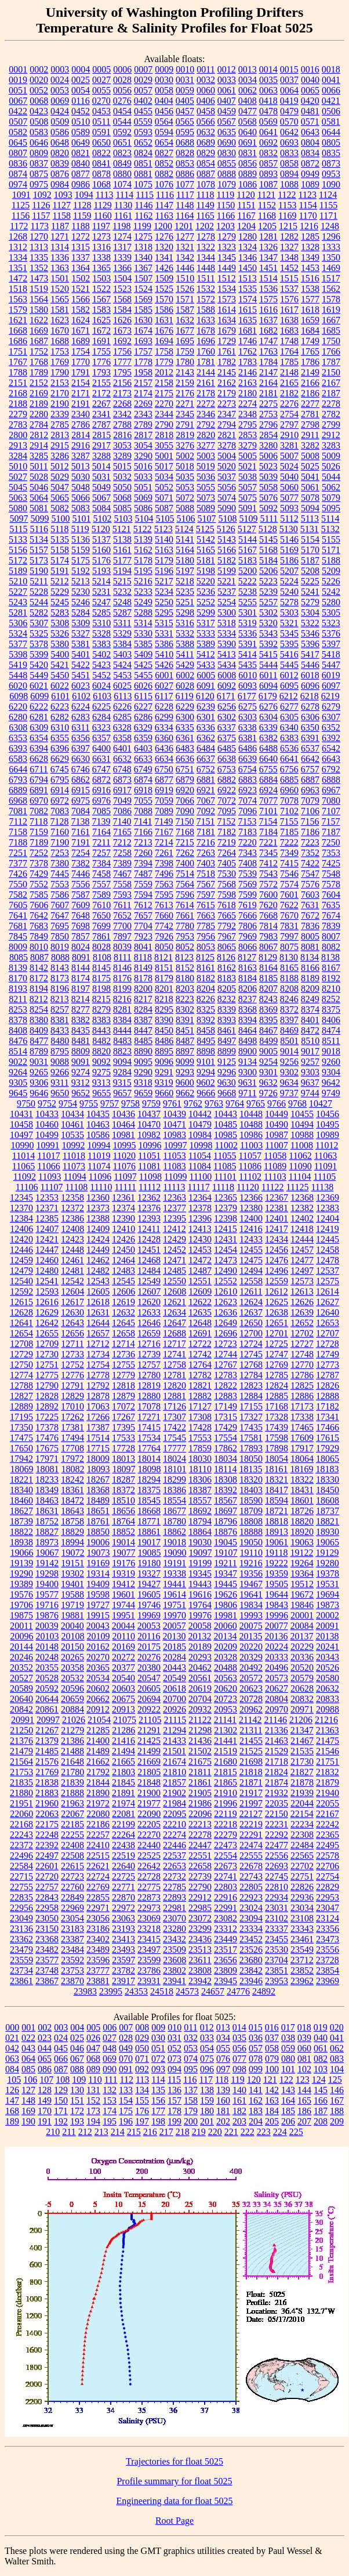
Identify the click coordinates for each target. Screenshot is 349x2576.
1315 (80, 247)
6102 (81, 696)
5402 (101, 654)
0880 (122, 174)
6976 (101, 800)
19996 (276, 1615)
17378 (47, 1427)
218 (183, 2132)
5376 (331, 633)
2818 (164, 435)
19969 (149, 1615)
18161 (276, 1469)
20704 (200, 1699)
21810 (174, 1772)
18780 (174, 1521)
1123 (308, 195)
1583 (101, 310)
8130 (288, 957)
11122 (272, 1187)
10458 (21, 1124)
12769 (276, 1365)
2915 (59, 445)
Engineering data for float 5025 (175, 2501)
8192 (331, 978)
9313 (101, 1083)
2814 (80, 435)
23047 (327, 1908)
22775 (149, 1887)
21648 (72, 1761)
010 (174, 2027)
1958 (143, 372)
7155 (288, 821)
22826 (302, 1887)
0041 (331, 80)
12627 (327, 1302)
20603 (123, 1688)
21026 (73, 1720)
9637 (310, 1083)
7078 (289, 800)
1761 (226, 351)
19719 (72, 1605)
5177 (122, 560)
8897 (185, 1051)
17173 (302, 1406)
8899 (226, 1051)
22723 (72, 1876)
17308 (200, 1417)
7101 (268, 811)
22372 (21, 1845)
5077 (289, 498)
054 (207, 2048)
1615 (247, 310)
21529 (276, 1751)
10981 (123, 1135)
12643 (72, 1323)
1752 (39, 351)
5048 (80, 487)
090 (110, 2069)
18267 (98, 1479)
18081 (47, 1469)
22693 (276, 1866)
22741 (225, 1876)
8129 (268, 957)
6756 (289, 769)
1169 (287, 216)
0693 (289, 142)
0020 (39, 80)
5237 (226, 592)
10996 (149, 1145)
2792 (206, 424)
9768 (297, 1103)
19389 (21, 1584)
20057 (174, 1626)
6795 (59, 780)
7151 (205, 821)
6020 (18, 686)
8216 (122, 999)
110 (94, 2079)
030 (158, 2038)
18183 (327, 1469)
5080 (18, 508)
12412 (174, 1229)
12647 (174, 1323)
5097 (18, 518)
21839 (72, 1782)
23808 (200, 1970)
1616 (268, 310)
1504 (122, 278)
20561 (200, 1678)
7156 (309, 821)
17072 (123, 1406)
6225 (101, 706)
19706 (21, 1605)
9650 (59, 1093)
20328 (225, 1657)
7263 (206, 853)
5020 (226, 466)
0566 (206, 122)
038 (288, 2038)
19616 (200, 1594)
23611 (199, 1960)
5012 (59, 466)
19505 (276, 1584)
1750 (331, 341)
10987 (276, 1135)
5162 (143, 550)
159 (207, 2100)
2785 (59, 424)
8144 (80, 968)
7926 (164, 936)
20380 (149, 1667)
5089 (206, 508)
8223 (185, 999)
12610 (225, 1291)
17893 (251, 1448)
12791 (72, 1385)
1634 (226, 320)
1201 (183, 226)
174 (110, 2111)
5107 (206, 518)
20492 (251, 1667)
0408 (247, 101)
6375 (226, 738)
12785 (276, 1375)
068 (93, 2059)
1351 (18, 268)
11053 (174, 1156)
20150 (72, 1647)
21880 (21, 1793)
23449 (225, 1939)
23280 (174, 1929)
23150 (47, 1929)
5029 (59, 477)
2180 (247, 393)
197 (142, 2121)
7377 (18, 863)
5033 (143, 477)
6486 (247, 748)
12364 (200, 1197)
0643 (310, 132)
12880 (149, 1396)
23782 (123, 1970)
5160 (101, 550)
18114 (225, 1469)
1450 (247, 268)
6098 (18, 696)
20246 (21, 1657)
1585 (143, 310)
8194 (39, 988)
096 (207, 2069)
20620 (225, 1688)
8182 (206, 978)
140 (239, 2090)
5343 (268, 633)
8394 (247, 1020)
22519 (123, 1855)
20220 (251, 1647)
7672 (310, 915)
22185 (72, 1824)
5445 (289, 665)
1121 (266, 195)
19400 (47, 1584)
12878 (98, 1396)
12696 (225, 1333)
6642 (310, 759)
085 (28, 2069)
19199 (200, 1563)
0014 (268, 69)
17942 (21, 1459)
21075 (124, 1720)
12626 (302, 1302)
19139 (21, 1563)
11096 (100, 1177)
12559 (276, 1281)
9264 (18, 1072)
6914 (59, 790)
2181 (268, 393)
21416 (123, 1741)
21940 (327, 1793)
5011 (39, 466)
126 (12, 2090)
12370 (21, 1208)
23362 (21, 1939)
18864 (200, 1532)
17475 (21, 1438)
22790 (200, 1887)
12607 (149, 1291)
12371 (47, 1208)
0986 (80, 184)
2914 (39, 445)
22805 (251, 1887)
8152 (185, 968)
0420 (310, 101)
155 (142, 2100)
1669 (39, 330)
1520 (59, 289)
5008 (310, 456)
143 (288, 2090)
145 (321, 2090)
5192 (80, 571)
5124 (184, 529)
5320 (268, 623)
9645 (18, 1093)
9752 (47, 1103)
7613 (164, 905)
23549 (302, 1949)
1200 (163, 226)
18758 (72, 1521)
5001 (164, 456)
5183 (247, 560)
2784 (39, 424)
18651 (98, 1511)
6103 (102, 696)
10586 (98, 1135)
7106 (310, 811)
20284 (174, 1657)
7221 (268, 842)
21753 (21, 1772)
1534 (226, 289)
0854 (206, 163)
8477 (39, 1041)
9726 (268, 1093)
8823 (122, 1051)
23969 (327, 1981)
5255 (247, 602)
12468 (149, 1260)
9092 (101, 1062)
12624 (251, 1302)
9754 (68, 1103)
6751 (185, 769)
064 (28, 2059)
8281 (122, 1009)
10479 (200, 1124)
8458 (206, 1030)
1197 (101, 226)
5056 (226, 487)
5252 (206, 602)
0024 (59, 80)
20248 (47, 1657)
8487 (185, 1041)
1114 (124, 195)
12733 (72, 1354)
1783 (247, 362)
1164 (185, 216)
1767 (18, 362)
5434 (226, 665)
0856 (247, 163)
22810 (276, 1887)
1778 (143, 362)
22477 (276, 1845)
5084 (101, 508)
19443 (200, 1584)
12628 (21, 1312)
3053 (122, 445)
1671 (80, 330)
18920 (302, 1532)
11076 (123, 1166)
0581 (331, 122)
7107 (331, 811)
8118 (143, 957)
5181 (206, 560)
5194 (122, 571)
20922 (149, 1709)
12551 (200, 1281)
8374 (310, 1009)
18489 (98, 1500)
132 (110, 2090)
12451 (149, 1250)
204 (256, 2121)
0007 (143, 69)
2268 (122, 404)
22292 (276, 1835)
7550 (18, 884)
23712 (302, 1960)
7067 (206, 800)
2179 (226, 393)
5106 (185, 518)
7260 (143, 853)
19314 (98, 1573)
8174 (80, 978)
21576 (47, 1761)
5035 (185, 477)
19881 (72, 1615)
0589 (80, 132)
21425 (149, 1741)
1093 (63, 195)
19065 (327, 1542)
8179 (164, 978)
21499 (149, 1751)
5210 (18, 581)
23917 (123, 1981)
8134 (309, 957)
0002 (39, 69)
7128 (59, 821)
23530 (276, 1949)
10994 (98, 1145)
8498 (247, 1041)
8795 (59, 1051)
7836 (310, 926)
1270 (39, 236)
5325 (39, 633)
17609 (302, 1438)
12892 (47, 1406)
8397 (289, 1020)
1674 (143, 330)
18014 (149, 1459)
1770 (80, 362)
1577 (310, 299)
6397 (80, 748)
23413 (123, 1939)
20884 (72, 1709)
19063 (302, 1542)
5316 (185, 623)
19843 (276, 1605)
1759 (185, 351)
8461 (226, 1030)
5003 (206, 456)
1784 (268, 362)
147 (12, 2100)
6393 (18, 748)
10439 (174, 1114)
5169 (289, 550)
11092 (24, 1177)
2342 (122, 414)
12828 (47, 1396)
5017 (164, 466)
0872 (310, 163)
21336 (276, 1730)
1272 (80, 236)
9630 (226, 1083)
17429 (225, 1427)
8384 (122, 1020)
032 (191, 2038)
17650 (21, 1448)
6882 (226, 780)
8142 (39, 968)
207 (304, 2121)
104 (337, 2069)
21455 (251, 1741)
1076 (164, 184)
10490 (276, 1124)
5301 (247, 612)
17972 (72, 1459)
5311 (122, 623)
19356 (251, 1573)
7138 (80, 821)
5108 (227, 518)
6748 (122, 769)
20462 (200, 1667)
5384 (122, 644)
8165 (289, 968)
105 (14, 2079)
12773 (327, 1365)
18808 (251, 1521)
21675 (200, 1761)
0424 (59, 111)
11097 (125, 1177)
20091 (327, 1626)
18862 (174, 1532)
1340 (143, 257)
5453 (122, 675)
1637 (268, 320)
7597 (206, 894)
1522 (101, 289)
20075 (251, 1626)
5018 (185, 466)
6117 (164, 696)
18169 (301, 1469)
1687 (39, 341)
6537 (310, 748)
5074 (226, 498)
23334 (251, 1929)
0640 (247, 132)
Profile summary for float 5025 (174, 2481)
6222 (39, 706)
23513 (200, 1949)
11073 (74, 1166)
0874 (18, 174)
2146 (247, 372)
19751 (174, 1605)
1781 (206, 362)
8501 (289, 1041)
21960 (47, 1803)
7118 (39, 821)
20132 (199, 1636)
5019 (206, 466)
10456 (327, 1114)
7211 (101, 842)
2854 (268, 435)
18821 (327, 1521)
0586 (59, 132)
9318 (143, 1083)
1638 (289, 320)
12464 (123, 1260)
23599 (149, 1960)
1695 (185, 341)
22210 (174, 1824)
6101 (60, 696)
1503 (101, 278)
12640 (327, 1312)
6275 (247, 706)
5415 (268, 654)
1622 (39, 320)
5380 (59, 644)
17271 (149, 1417)
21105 (150, 1720)
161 (239, 2100)
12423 (72, 1239)
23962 (302, 1981)
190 (28, 2121)
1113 (105, 195)
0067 (18, 101)
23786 (149, 1970)
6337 (226, 727)
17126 (174, 1406)
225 (296, 2132)
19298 (47, 1573)
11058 (275, 1156)
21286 (123, 1730)
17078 (149, 1406)
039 (304, 2038)
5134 (39, 539)
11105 (325, 1177)
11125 (297, 1187)
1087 (268, 184)
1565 (59, 299)
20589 (21, 1688)
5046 (39, 487)
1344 (206, 257)
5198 (206, 571)
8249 (310, 999)
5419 (18, 665)
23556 (327, 1949)
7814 (268, 926)
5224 (289, 581)
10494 (302, 1124)
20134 (225, 1636)
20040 (72, 1626)
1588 (206, 310)
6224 (80, 706)
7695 (59, 926)
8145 (101, 968)
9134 (247, 1062)
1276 (164, 236)
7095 (226, 811)
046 (77, 2048)
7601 (289, 894)
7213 (143, 842)
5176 (101, 560)
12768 (251, 1365)
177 (158, 2111)
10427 (320, 1103)
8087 (39, 957)
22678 (251, 1866)
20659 (72, 1699)
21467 (302, 1741)
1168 (267, 216)
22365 (327, 1835)
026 (93, 2038)
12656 (72, 1333)
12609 (200, 1291)
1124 (328, 195)
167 (337, 2100)
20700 (174, 1699)
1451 (268, 268)
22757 (47, 1887)
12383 (327, 1208)
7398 (164, 863)
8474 (331, 1030)
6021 (39, 686)
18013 (123, 1459)
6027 (164, 686)
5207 (289, 571)
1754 (80, 351)
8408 (18, 1030)
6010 (247, 675)
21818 (251, 1772)
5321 (289, 623)
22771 (123, 1887)
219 (199, 2132)
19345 (200, 1573)
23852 (302, 1970)
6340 (289, 727)
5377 (18, 644)
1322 (206, 247)
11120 (248, 1187)
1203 (225, 226)
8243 (268, 999)
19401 (72, 1584)
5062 (331, 487)
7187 (331, 832)
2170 (59, 393)
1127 (62, 205)
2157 (143, 383)
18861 (149, 1532)
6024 (101, 686)
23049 (21, 1918)
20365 (98, 1667)
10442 (200, 1114)
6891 (39, 790)
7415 (289, 863)
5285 (101, 612)
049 (126, 2048)
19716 (47, 1605)
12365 (225, 1197)
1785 (289, 362)
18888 (251, 1532)
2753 (268, 414)
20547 (149, 1678)
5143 (226, 539)
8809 (80, 1051)
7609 (80, 905)
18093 (98, 1469)
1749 (310, 341)
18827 (47, 1532)
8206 (247, 988)
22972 (123, 1908)
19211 (225, 1563)
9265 (39, 1072)
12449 (98, 1250)
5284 (80, 612)
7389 (122, 863)
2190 (59, 404)
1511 (206, 278)
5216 (143, 581)
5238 (247, 592)
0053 (59, 90)
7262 (185, 853)
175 (126, 2111)
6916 (101, 790)
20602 (98, 1688)
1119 (226, 195)
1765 (310, 351)
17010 (72, 1406)
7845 (18, 936)
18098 (149, 1469)
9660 (164, 1093)
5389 (206, 644)
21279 (72, 1730)
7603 (310, 894)
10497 (21, 1135)
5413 (226, 654)
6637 (206, 759)
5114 (330, 518)
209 (337, 2121)
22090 (149, 1814)
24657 (212, 1991)
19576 (21, 1594)
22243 (21, 1835)
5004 (226, 456)
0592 (122, 132)
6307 (331, 717)
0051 (18, 90)
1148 (185, 205)
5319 (247, 623)
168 (12, 2111)
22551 (200, 1855)
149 (45, 2100)
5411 (185, 654)
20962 (251, 1709)
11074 (99, 1166)
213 (101, 2132)
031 (174, 2038)
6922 (226, 790)
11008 (301, 1145)
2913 (18, 445)
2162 (226, 383)
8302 (185, 1009)
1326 (268, 247)
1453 (310, 268)
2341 (101, 414)
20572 (251, 1678)
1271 (59, 236)
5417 (310, 654)
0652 (143, 142)
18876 (225, 1532)
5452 (101, 675)
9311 (59, 1083)
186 (304, 2111)
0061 (226, 90)
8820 (101, 1051)
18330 (327, 1479)
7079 (310, 800)
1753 (59, 351)
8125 (205, 957)
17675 (47, 1448)
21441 (225, 1741)
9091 (80, 1062)
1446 (185, 268)
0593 (143, 132)
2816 (122, 435)
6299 (164, 717)
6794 (39, 780)
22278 (200, 1835)
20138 (327, 1636)
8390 (164, 1020)
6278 (310, 706)
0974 (18, 184)
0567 (226, 122)
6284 (101, 717)
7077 (268, 800)
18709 (251, 1511)
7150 (184, 821)
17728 (123, 1448)
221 (231, 2132)
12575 (327, 1281)
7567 (206, 884)
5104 (143, 518)
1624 (80, 320)
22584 (21, 1866)
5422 (80, 665)
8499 (268, 1041)
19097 (200, 1553)
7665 (226, 915)
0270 (101, 101)
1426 (164, 268)
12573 (302, 1281)
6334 (164, 727)
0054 (80, 90)
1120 (246, 195)
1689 (80, 341)
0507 (18, 122)
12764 (200, 1365)
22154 (302, 1814)
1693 (143, 341)
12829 (72, 1396)
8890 (143, 1051)
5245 (59, 602)
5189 (18, 571)
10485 (225, 1124)
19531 (327, 1584)
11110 (101, 1187)
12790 (47, 1385)
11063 (325, 1156)
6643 (331, 759)
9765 (255, 1103)
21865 (225, 1782)
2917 (101, 445)
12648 (200, 1323)
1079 (226, 184)
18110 (200, 1469)
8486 (164, 1041)
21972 (98, 1803)
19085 (149, 1553)
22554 (225, 1855)
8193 (18, 988)
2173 (122, 393)
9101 (206, 1062)
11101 (225, 1177)
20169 (123, 1647)
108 (63, 2079)
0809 (39, 153)
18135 (250, 1469)
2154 (80, 383)
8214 (80, 999)
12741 (174, 1354)
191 (45, 2121)
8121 (163, 957)
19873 (327, 1605)
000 (12, 2027)
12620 (149, 1302)
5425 (143, 665)
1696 (206, 341)
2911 (310, 435)
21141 (225, 1720)
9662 (185, 1093)
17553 (200, 1438)
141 (256, 2090)
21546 (327, 1751)
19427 (149, 1584)
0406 (206, 101)
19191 (174, 1563)
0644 (331, 132)
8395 (268, 1020)
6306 (310, 717)
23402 (98, 1939)
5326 (59, 633)
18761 (98, 1521)
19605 (149, 1594)
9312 (80, 1083)
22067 (72, 1814)
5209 (331, 571)
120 (254, 2079)
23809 (225, 1970)
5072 (185, 498)
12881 (174, 1396)
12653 (327, 1323)
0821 (80, 153)
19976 (200, 1615)
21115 (174, 1720)
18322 (302, 1479)
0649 (80, 142)
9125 (226, 1062)
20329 (251, 1657)
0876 (59, 174)
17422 (174, 1427)
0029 (143, 80)
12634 (174, 1312)
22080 (98, 1814)
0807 (18, 153)
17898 (276, 1448)
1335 (39, 257)
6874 (143, 780)
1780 (185, 362)
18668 (149, 1511)
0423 (39, 111)
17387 (98, 1427)
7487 (143, 874)
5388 (185, 644)
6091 (206, 686)
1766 (331, 351)
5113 (310, 518)
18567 (225, 1500)
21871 (251, 1782)
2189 (39, 404)
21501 (174, 1751)
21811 (199, 1772)
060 (304, 2048)
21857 (174, 1782)
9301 (268, 1072)
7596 (185, 894)
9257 (310, 1062)
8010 (39, 947)
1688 (59, 341)
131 (93, 2090)
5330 (143, 633)
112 (126, 2079)
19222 (276, 1563)
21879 (327, 1782)
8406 (331, 1020)
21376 (21, 1741)
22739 (200, 1876)
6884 (268, 780)
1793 (101, 372)
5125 (205, 529)
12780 (149, 1375)
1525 (164, 289)
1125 (21, 205)
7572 (268, 884)
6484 (206, 748)
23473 (327, 1939)
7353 (331, 853)
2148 (289, 372)
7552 (39, 884)
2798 (310, 424)
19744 (123, 1605)
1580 (39, 310)
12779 (123, 1375)
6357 (101, 738)
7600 (268, 894)
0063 (268, 90)
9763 (214, 1103)
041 (337, 2038)
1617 (289, 310)
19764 (200, 1605)
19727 (98, 1605)
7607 (59, 905)
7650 (101, 915)
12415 (225, 1229)
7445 (59, 874)
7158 (18, 832)
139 (223, 2090)
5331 (164, 633)
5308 (59, 623)
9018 (331, 1051)
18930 (327, 1532)
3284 (18, 456)
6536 (289, 748)
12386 (72, 1218)
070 (126, 2059)
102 (304, 2069)
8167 (331, 968)
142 (272, 2090)
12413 (200, 1229)
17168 (276, 1406)
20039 (47, 1626)
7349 (289, 853)
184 (272, 2111)
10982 (149, 1135)
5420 (39, 665)
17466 (327, 1427)
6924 (268, 790)
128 (45, 2090)
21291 (149, 1730)
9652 (80, 1093)
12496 (276, 1271)
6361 (185, 738)
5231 (101, 592)
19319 (123, 1573)
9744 (310, 1093)
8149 (143, 968)
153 (110, 2100)
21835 (21, 1782)
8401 (310, 1020)
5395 (289, 644)
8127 (247, 957)
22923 (251, 1897)
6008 (226, 675)
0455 (143, 111)
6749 (143, 769)
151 (77, 2100)
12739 (149, 1354)
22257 (98, 1835)
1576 (289, 299)
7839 (331, 926)
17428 (200, 1427)
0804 (310, 142)
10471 (174, 1124)
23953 (276, 1981)
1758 (164, 351)
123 (303, 2079)
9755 (88, 1103)
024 (61, 2038)
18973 (47, 1542)
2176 (185, 393)
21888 (72, 1793)
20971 (302, 1709)
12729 (21, 1354)
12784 (251, 1375)
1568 (122, 299)
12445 (327, 1239)
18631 (47, 1511)
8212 (39, 999)
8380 (39, 1020)
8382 (80, 1020)
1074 (122, 184)
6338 (247, 727)
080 (288, 2059)
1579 (18, 310)
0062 (247, 90)
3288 (101, 456)
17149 (225, 1406)
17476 (47, 1438)
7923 (143, 936)
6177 (247, 696)
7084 (80, 811)
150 (61, 2100)
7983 (268, 936)
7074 (247, 800)
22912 (200, 1897)
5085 (122, 508)
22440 (149, 1845)
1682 (268, 330)
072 (158, 2059)
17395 (123, 1427)
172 (77, 2111)
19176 (123, 1563)
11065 (23, 1166)
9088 (59, 1062)
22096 (200, 1814)
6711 (39, 769)
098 (239, 2069)
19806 (225, 1605)
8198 (101, 988)
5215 (122, 581)
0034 (247, 80)
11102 (250, 1177)
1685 (331, 330)
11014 (23, 1156)
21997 (251, 1803)
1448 (206, 268)
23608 (174, 1960)
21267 (47, 1730)
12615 (21, 1302)
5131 (309, 529)
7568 (226, 884)
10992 (73, 1145)
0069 (59, 101)
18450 (327, 1490)
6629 (59, 759)
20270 (98, 1657)
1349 (310, 257)
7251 (18, 853)
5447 (331, 665)
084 (12, 2069)
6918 (143, 790)
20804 (276, 1699)
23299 (200, 1929)
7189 (39, 842)
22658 (200, 1866)
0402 (143, 101)
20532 (72, 1678)
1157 (41, 216)
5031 (101, 477)
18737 (327, 1511)
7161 (80, 832)
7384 (101, 863)
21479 (21, 1751)
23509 (174, 1949)
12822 (225, 1385)
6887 (310, 780)
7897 (122, 936)
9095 (143, 1062)
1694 (164, 341)
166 (321, 2100)
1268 (18, 236)
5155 (331, 539)
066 (61, 2059)
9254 (268, 1062)
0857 (268, 163)
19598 (98, 1594)
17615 (327, 1438)
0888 (226, 174)
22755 (21, 1887)
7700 (122, 926)
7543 (268, 874)
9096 (164, 1062)
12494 (251, 1271)
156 (158, 2100)
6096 (310, 686)
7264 (226, 853)
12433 (251, 1239)
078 (256, 2059)
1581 (59, 310)
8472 (310, 1030)
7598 (226, 894)
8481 (80, 1041)
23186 (98, 1929)
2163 (247, 383)
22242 (327, 1824)
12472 (200, 1260)
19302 (72, 1573)
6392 (331, 738)
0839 (59, 163)
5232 (122, 592)
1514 (268, 278)
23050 (47, 1918)
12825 (302, 1385)
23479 (21, 1949)
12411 (148, 1229)
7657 (143, 915)
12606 (123, 1291)
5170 (310, 550)
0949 (310, 174)
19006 (98, 1542)
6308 (18, 727)
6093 (247, 686)
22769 (98, 1887)
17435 (251, 1427)
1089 (310, 184)
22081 (123, 1814)
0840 (80, 163)
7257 (101, 853)
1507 (143, 278)
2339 (59, 414)
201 (207, 2121)
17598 (276, 1438)
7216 (206, 842)
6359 (143, 738)
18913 (276, 1532)
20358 (72, 1667)
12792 (98, 1385)
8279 (101, 1009)
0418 (268, 101)
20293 (200, 1657)
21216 (326, 1720)
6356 (80, 738)
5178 (143, 560)
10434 (72, 1114)
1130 (123, 205)
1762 (247, 351)
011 (190, 2027)
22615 (72, 1866)
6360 (164, 738)
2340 (80, 414)
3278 (226, 445)
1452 (289, 268)
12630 (72, 1312)
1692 (122, 341)
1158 (62, 216)
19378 (327, 1573)
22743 (251, 1876)
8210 (331, 988)
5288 (143, 612)
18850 (98, 1532)
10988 (302, 1135)
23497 (149, 1949)
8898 (206, 1051)
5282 (39, 612)
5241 (310, 592)
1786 (310, 362)
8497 (226, 1041)
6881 (206, 780)
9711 (247, 1093)
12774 (21, 1375)
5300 (226, 612)
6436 (164, 748)
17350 (21, 1427)
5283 (59, 612)
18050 (251, 1459)
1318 (143, 247)
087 (61, 2069)
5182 (226, 560)
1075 (143, 184)
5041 (310, 477)
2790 (164, 424)
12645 (123, 1323)
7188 (18, 842)
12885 (276, 1396)
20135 (250, 1636)
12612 (276, 1291)
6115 (143, 696)
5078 (310, 498)
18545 (149, 1500)
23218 (149, 1929)
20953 (225, 1709)
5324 (18, 633)
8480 (59, 1041)
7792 (226, 926)
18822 (21, 1532)
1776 (101, 362)
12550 (174, 1281)
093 (158, 2069)
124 (319, 2079)
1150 (226, 205)
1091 (21, 195)
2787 (101, 424)
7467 (122, 874)
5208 (310, 571)
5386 (164, 644)
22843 (47, 1897)
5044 (331, 477)
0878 (101, 174)
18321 (276, 1479)
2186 (310, 393)
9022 (18, 1062)
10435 (98, 1114)
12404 (327, 1218)
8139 (18, 968)
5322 (310, 623)
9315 (122, 1083)
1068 (101, 184)
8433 (59, 1030)
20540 (123, 1678)
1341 (164, 257)
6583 (18, 759)
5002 (185, 456)
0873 (331, 163)
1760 (206, 351)
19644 (276, 1594)
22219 (251, 1824)
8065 (226, 947)
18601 (302, 1500)
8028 (101, 947)
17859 (200, 1448)
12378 (200, 1208)
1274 (122, 236)
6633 (143, 759)
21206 (300, 1720)
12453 (200, 1250)
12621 (174, 1302)
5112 (289, 518)
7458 (101, 874)
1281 (268, 236)
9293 (185, 1072)
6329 (143, 727)
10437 (149, 1114)
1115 (145, 195)
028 (126, 2038)
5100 (60, 518)
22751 (302, 1876)
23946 (251, 1981)
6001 (164, 675)
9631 (247, 1083)
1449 (226, 268)
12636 (225, 1312)
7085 (101, 811)
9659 (143, 1093)
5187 (310, 560)
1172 (19, 226)
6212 (288, 696)
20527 (21, 1678)
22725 (123, 1876)
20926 (174, 1709)
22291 (251, 1835)
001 (28, 2027)
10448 (251, 1114)
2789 (143, 424)
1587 (185, 310)
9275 (101, 1072)
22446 (174, 1845)
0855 (226, 163)
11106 (27, 1187)
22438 (123, 1845)
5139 (143, 539)
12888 (327, 1396)
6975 (80, 800)
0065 (310, 90)
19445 (225, 1584)
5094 (310, 508)
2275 (268, 404)
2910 (289, 435)
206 (288, 2121)
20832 (302, 1699)
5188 (331, 560)
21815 (225, 1772)
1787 (331, 362)
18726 (302, 1511)
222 (248, 2132)
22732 (174, 1876)
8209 (310, 988)
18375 (149, 1490)
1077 (185, 184)
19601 (123, 1594)
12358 (72, 1197)
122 (286, 2079)
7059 (164, 800)
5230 (80, 592)
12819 (149, 1385)
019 (321, 2027)
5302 (268, 612)
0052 (39, 90)
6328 (122, 727)
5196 (164, 571)
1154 (308, 205)
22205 (149, 1824)
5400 (59, 654)
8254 (39, 1009)
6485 (226, 748)
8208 (289, 988)
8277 (80, 1009)
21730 (302, 1761)
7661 (185, 915)
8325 (206, 1009)
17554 (225, 1438)
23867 (47, 1981)
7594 (143, 894)
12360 (98, 1197)
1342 (185, 257)
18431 (302, 1490)
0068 (39, 101)
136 (174, 2090)
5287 (122, 612)
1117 (185, 195)
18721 (276, 1511)
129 (61, 2090)
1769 (59, 362)
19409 (98, 1584)
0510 (80, 122)
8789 (39, 1051)
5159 (80, 550)
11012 (326, 1145)
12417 (276, 1229)
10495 (327, 1124)
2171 (80, 393)
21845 (123, 1782)
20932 (200, 1709)
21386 (72, 1741)
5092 (268, 508)
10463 (98, 1124)
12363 (174, 1197)
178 (174, 2111)
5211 (39, 581)
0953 (331, 174)
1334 (18, 257)
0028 (122, 80)
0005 (101, 69)
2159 (185, 383)
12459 (21, 1260)
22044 (302, 1803)
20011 (21, 1626)
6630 (80, 759)
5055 (206, 487)
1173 (39, 226)
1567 (101, 299)
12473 (225, 1260)
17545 (174, 1438)
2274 (247, 404)
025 (77, 2038)
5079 (331, 498)
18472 (72, 1500)
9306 (39, 1083)
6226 (122, 706)
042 (12, 2048)
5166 (226, 550)
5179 (164, 560)
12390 (123, 1218)
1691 (101, 341)
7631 (310, 905)
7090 (185, 811)
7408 (247, 863)
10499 (47, 1135)
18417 (276, 1490)
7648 (80, 915)
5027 (18, 477)
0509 (59, 122)
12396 (200, 1218)
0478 (268, 111)
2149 (310, 372)
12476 (276, 1260)
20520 (302, 1667)
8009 (18, 947)
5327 (80, 633)
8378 (18, 1020)
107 (46, 2079)
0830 (226, 153)
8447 (143, 1030)
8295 (164, 1009)
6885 (289, 780)
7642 (39, 915)
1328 (310, 247)
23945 (225, 1981)
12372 (72, 1208)
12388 (98, 1218)
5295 (164, 612)
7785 (206, 926)
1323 (226, 247)
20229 (302, 1647)
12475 (251, 1260)
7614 (185, 905)
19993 (251, 1615)
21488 (72, 1751)
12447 (47, 1250)
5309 (80, 623)
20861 (47, 1709)
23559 (21, 1960)
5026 (331, 466)
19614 (174, 1594)
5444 (268, 665)
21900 (149, 1793)
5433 (206, 665)
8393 (226, 1020)
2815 (101, 435)
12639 (302, 1312)
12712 (98, 1344)
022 (28, 2038)
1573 (226, 299)
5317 (206, 623)
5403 (122, 654)
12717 (174, 1344)
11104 (300, 1177)
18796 (225, 1521)
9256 (289, 1062)
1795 (122, 372)
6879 (185, 780)
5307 (39, 623)
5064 (39, 498)
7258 (122, 853)
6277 (289, 706)
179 (191, 2111)
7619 (247, 905)
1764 (289, 351)
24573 (187, 1991)
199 (174, 2121)
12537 (327, 1271)
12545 (123, 1281)
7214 (164, 842)
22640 (123, 1866)
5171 (331, 550)
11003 (251, 1145)
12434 (276, 1239)
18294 (149, 1479)
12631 (98, 1312)
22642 (149, 1866)
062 (337, 2048)
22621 (98, 1866)
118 (221, 2079)
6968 (18, 800)
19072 (73, 1553)
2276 (289, 404)
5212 (59, 581)
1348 (289, 257)
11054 (199, 1156)
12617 (72, 1302)
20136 (276, 1636)
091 (126, 2069)
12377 (174, 1208)
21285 (98, 1730)
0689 (206, 142)
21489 (98, 1751)
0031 (185, 80)
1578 (331, 299)
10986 (251, 1135)
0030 (164, 80)
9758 (130, 1103)
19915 (98, 1615)
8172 (39, 978)
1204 (246, 226)
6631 (101, 759)
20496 (276, 1667)
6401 (122, 748)
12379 (225, 1208)
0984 (59, 184)
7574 (289, 884)
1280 (247, 236)
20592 (47, 1688)
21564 (21, 1761)
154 (126, 2100)
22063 (47, 1814)
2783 (18, 424)
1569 (143, 299)
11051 (149, 1156)
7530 (226, 874)
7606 (39, 905)
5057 (247, 487)
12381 (276, 1208)
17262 (72, 1417)
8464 (247, 1030)
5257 (268, 602)
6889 (18, 790)
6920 (185, 790)
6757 (310, 769)
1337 (80, 257)
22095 (174, 1814)
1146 (143, 205)
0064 (289, 90)
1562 (331, 289)
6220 (18, 706)
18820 (302, 1521)
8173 (59, 978)
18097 (124, 1469)
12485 (174, 1271)
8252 (331, 999)
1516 (310, 278)
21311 (250, 1730)
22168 (21, 1824)
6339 (268, 727)
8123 (184, 957)
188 (337, 2111)
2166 (310, 383)
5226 (331, 581)
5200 (247, 571)
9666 (206, 1093)
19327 (149, 1573)
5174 (59, 560)
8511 (331, 1041)
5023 (268, 466)
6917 (122, 790)
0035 (268, 80)
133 (126, 2090)
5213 (80, 581)
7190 (59, 842)
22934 (276, 1897)
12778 (98, 1375)
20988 (327, 1709)
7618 (226, 905)
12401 (276, 1218)
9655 (101, 1093)
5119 (80, 529)
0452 (80, 111)
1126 (41, 205)
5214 (101, 581)
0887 (206, 174)
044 (45, 2048)
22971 (98, 1908)
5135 (59, 539)
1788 (18, 372)
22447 (200, 1845)
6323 (101, 727)
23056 (98, 1918)
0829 (206, 153)
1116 (165, 195)
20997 (48, 1720)
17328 (276, 1417)
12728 (327, 1344)
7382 (80, 863)
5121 (121, 529)
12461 (72, 1260)
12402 (302, 1218)
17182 (327, 1406)
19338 (174, 1573)
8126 (226, 957)
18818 (276, 1521)
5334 (226, 633)
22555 (251, 1855)
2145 (226, 372)
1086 (247, 184)
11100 (200, 1177)
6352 (331, 727)
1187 (60, 226)
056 (239, 2048)
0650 (101, 142)
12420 (21, 1239)
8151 (164, 968)
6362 (206, 738)
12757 (149, 1365)
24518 (161, 1991)
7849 (39, 936)
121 (270, 2079)
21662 (98, 1761)
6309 (39, 727)
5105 (164, 518)
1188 (80, 226)
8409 (39, 1030)
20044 (123, 1626)
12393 (149, 1218)
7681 (18, 926)
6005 (206, 675)
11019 (99, 1156)
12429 (174, 1239)
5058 (268, 487)
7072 (226, 800)
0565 (185, 122)
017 (288, 2027)
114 (158, 2079)
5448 (18, 675)
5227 (18, 592)
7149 (163, 821)
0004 (80, 69)
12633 (149, 1312)
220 (215, 2132)
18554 (174, 1500)
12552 (225, 1281)
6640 (268, 759)
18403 (251, 1490)
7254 (80, 853)
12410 (123, 1229)
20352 (21, 1667)
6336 (206, 727)
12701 (276, 1333)
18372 (123, 1490)
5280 (331, 602)
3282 (310, 445)
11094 (74, 1177)
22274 (174, 1835)
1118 (206, 195)
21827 (302, 1772)
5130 (288, 529)
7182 (226, 832)
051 (158, 2048)
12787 (327, 1375)
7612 (143, 905)
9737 (289, 1093)
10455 (302, 1114)
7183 (247, 832)
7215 (185, 842)
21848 (149, 1782)
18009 (98, 1459)
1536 (268, 289)
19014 (123, 1542)
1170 (308, 216)
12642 (47, 1323)
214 (118, 2132)
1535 (247, 289)
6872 (101, 780)
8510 (310, 1041)
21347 (302, 1730)
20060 (225, 1626)
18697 (225, 1511)
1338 (101, 257)
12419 (327, 1229)
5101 (81, 518)
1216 (309, 226)
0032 (206, 80)
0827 (164, 153)
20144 (21, 1647)
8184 (247, 978)
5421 (59, 665)
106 (30, 2079)
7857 (80, 936)
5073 (206, 498)
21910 (225, 1793)
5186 (289, 560)
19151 (72, 1563)
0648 (59, 142)
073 (174, 2059)
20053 (149, 1626)
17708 (72, 1448)
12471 (174, 1260)
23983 (85, 1991)
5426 (164, 665)
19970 (174, 1615)
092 (142, 2069)
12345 (21, 1197)
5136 (80, 539)
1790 (59, 372)
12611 (250, 1291)
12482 (98, 1271)
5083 (80, 508)
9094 (122, 1062)
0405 (185, 101)
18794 (200, 1521)
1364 (80, 268)
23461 (302, 1939)
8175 (101, 978)
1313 (39, 247)
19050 (251, 1542)
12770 (302, 1365)
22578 (327, 1855)
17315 (225, 1417)
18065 (327, 1459)
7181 (206, 832)
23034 (302, 1908)
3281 (289, 445)
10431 (21, 1114)
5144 (247, 539)
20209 (225, 1647)
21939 (302, 1793)
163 (272, 2100)
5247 (101, 602)
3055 (164, 445)
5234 (164, 592)
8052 (185, 947)
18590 (251, 1500)
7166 (143, 832)
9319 (164, 1083)
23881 (98, 1981)
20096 (22, 1636)
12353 (47, 1197)
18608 (327, 1500)
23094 (251, 1918)
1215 (288, 226)
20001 (302, 1615)
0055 (101, 90)
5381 (80, 644)
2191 (80, 404)
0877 (80, 174)
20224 (276, 1647)
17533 (123, 1438)
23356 (327, 1929)
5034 (164, 477)
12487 (200, 1271)
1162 (143, 216)
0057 (143, 90)
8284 (143, 1009)
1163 (164, 216)
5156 (18, 550)
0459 (226, 111)
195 (110, 2121)
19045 (225, 1542)
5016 (143, 466)
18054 (276, 1459)
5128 (268, 529)
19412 (123, 1584)
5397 (331, 644)
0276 (122, 101)
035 (239, 2038)
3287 (80, 456)
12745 (251, 1354)
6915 (80, 790)
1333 (331, 247)
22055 (327, 1803)
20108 (73, 1636)
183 (256, 2111)
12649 (225, 1323)
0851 (143, 163)
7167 (164, 832)
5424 (122, 665)
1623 (59, 320)
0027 (101, 80)
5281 (18, 612)
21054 (99, 1720)
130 (77, 2090)
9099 (185, 1062)
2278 (331, 404)
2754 (289, 414)
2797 (289, 424)
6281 (39, 717)
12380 (251, 1208)
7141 (142, 821)
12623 (225, 1302)
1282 (289, 236)
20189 (200, 1647)
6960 (289, 790)
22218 (225, 1824)
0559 (143, 122)
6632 (122, 759)
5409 (143, 654)
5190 (39, 571)
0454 (122, 111)
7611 (122, 905)
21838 (47, 1782)
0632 (206, 132)
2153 (59, 383)
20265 (72, 1657)
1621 (18, 320)
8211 (18, 999)
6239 (206, 706)
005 (93, 2027)
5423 (101, 665)
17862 (225, 1448)
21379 (47, 1741)
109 (79, 2079)
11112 (150, 1187)
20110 (123, 1636)
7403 (206, 863)
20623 (251, 1688)
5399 (39, 654)
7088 (143, 811)
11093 (49, 1177)
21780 (72, 1772)
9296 (226, 1072)
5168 (268, 550)
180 (207, 2111)
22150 (276, 1814)
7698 (80, 926)
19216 (251, 1563)
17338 (302, 1417)
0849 (122, 163)
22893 (174, 1897)
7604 (331, 894)
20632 (327, 1688)
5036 (206, 477)
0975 (39, 184)
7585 (39, 894)
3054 (143, 445)
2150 (331, 372)
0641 (268, 132)
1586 (164, 310)
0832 (268, 153)
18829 (72, 1532)
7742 (164, 926)
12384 (21, 1218)
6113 (123, 696)
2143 (185, 372)
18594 (276, 1500)
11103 (275, 1177)
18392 (225, 1490)
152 (93, 2100)
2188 (18, 404)
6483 (185, 748)
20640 (21, 1699)
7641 (18, 915)
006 (110, 2027)
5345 (289, 633)
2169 (39, 393)
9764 (235, 1103)
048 (110, 2048)
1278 (206, 236)
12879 (123, 1396)
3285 (39, 456)
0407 (226, 101)
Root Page (174, 2521)
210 (53, 2132)
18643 (72, 1511)
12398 (225, 1218)
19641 (251, 1594)
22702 (302, 1866)
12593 (47, 1291)
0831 (247, 153)
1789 (39, 372)
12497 (302, 1271)
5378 (39, 644)
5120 (101, 529)
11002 (226, 1145)
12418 (302, 1229)
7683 (39, 926)
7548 (331, 874)
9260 (331, 1062)
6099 (39, 696)
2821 (226, 435)
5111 (269, 518)
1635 (247, 320)
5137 (101, 539)
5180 (185, 560)
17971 (47, 1459)
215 (134, 2132)
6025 (122, 686)
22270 (149, 1835)
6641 (289, 759)
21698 (251, 1761)
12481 (72, 1271)
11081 (149, 1166)
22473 (225, 1845)
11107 (52, 1187)
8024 (80, 947)
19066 (22, 1553)
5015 (122, 466)
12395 (174, 1218)
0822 (101, 153)
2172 (101, 393)
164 (288, 2100)
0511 (101, 122)
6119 (184, 696)
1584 (122, 310)
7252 (39, 853)
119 (237, 2079)
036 (256, 2038)
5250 (164, 602)
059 (288, 2048)
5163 (164, 550)
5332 (185, 633)
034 (223, 2038)
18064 (302, 1459)
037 (272, 2038)
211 (68, 2132)
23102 (276, 1918)
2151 (18, 383)
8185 (268, 978)
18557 (200, 1500)
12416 (251, 1229)
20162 (98, 1647)
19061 (276, 1542)
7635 (331, 905)
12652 (302, 1323)
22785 (174, 1887)
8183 (226, 978)
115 (174, 2079)
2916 (80, 445)
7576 (310, 884)
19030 (200, 1542)
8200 (143, 988)
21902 (174, 1793)
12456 (276, 1250)
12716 (149, 1344)
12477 (302, 1260)
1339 (122, 257)
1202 (204, 226)
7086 (122, 811)
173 (93, 2111)
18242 (72, 1479)
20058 (200, 1626)
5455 (143, 675)
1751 (18, 351)
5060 (289, 487)
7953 (185, 936)
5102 (102, 518)
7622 (289, 905)
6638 (226, 759)
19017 (149, 1542)
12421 (47, 1239)
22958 (47, 1908)
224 (280, 2132)
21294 (174, 1730)
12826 (327, 1385)
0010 (185, 69)
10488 (251, 1124)
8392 (206, 1020)
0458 (206, 111)
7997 (289, 936)
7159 (39, 832)
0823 (122, 153)
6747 (101, 769)
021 (12, 2038)
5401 (80, 654)
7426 (18, 874)
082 (321, 2059)
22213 (200, 1824)
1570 (164, 299)
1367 (143, 268)
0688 (185, 142)
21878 (302, 1782)
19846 (302, 1605)
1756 (122, 351)
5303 (289, 612)
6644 (18, 769)
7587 (80, 894)
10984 (200, 1135)
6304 (268, 717)
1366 (122, 268)
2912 (331, 435)
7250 (331, 842)
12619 (123, 1302)
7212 (122, 842)
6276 (268, 706)
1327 (289, 247)
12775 (47, 1375)
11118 (223, 1187)
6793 (18, 780)
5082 (59, 508)
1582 (80, 310)
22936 (302, 1897)
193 (77, 2121)
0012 (226, 69)
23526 (251, 1949)
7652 (122, 915)
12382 (302, 1208)
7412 (268, 863)
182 (239, 2111)
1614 (226, 310)
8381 (59, 1020)
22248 (47, 1835)
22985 (200, 1908)
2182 (289, 393)
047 (93, 2048)
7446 (80, 874)
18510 (123, 1500)
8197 (80, 988)
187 (321, 2111)
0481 (310, 111)
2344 (164, 414)
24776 (238, 1991)
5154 (310, 539)
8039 (122, 947)
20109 (98, 1636)
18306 (200, 1479)
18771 (149, 1521)
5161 (122, 550)
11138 (322, 1187)
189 (12, 2121)
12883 (225, 1396)
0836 (18, 163)
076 (223, 2059)
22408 (72, 1845)
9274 (80, 1072)
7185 (289, 832)
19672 (302, 1594)
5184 (268, 560)
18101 (175, 1469)
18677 (174, 1511)
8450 (164, 1030)
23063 (123, 1918)
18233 (47, 1479)
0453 (101, 111)
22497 (47, 1855)
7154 (268, 821)
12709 (47, 1344)
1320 (164, 247)
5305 (331, 612)
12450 (123, 1250)
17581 (251, 1438)
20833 (327, 1699)
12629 (47, 1312)
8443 (101, 1030)
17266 (98, 1417)
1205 (267, 226)
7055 (143, 800)
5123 (163, 529)
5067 (101, 498)
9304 (331, 1072)
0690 (226, 142)
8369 (268, 1009)
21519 (225, 1751)
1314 (59, 247)
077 (239, 2059)
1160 (102, 216)
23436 (200, 1939)
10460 (47, 1124)
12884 (251, 1396)
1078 (206, 184)
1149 (205, 205)
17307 (174, 1417)
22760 (72, 1887)
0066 (331, 90)
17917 (302, 1448)
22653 (174, 1866)
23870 (72, 1981)
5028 (39, 477)
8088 (60, 957)
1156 (21, 216)
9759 (151, 1103)
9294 (206, 1072)
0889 (247, 174)
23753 (72, 1970)
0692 (268, 142)
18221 (21, 1479)
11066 (48, 1166)
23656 (225, 1960)
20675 (123, 1699)
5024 (289, 466)
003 (61, 2027)
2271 (185, 404)
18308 (225, 1479)
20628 (302, 1688)
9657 (122, 1093)
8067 (268, 947)
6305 (289, 717)
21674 (174, 1761)
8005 (310, 936)
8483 (122, 1041)
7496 (164, 874)
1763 (268, 351)
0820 (59, 153)
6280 (18, 717)
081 (304, 2059)
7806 (247, 926)
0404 (164, 101)
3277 (206, 445)
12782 (200, 1375)
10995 (124, 1145)
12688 (174, 1333)
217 (166, 2132)
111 (111, 2079)
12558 (251, 1281)
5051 (143, 487)
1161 (123, 216)
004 (77, 2027)
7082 (39, 811)
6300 (185, 717)
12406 (21, 1229)
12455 (251, 1250)
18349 (47, 1490)
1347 (268, 257)
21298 (200, 1730)
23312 (225, 1929)
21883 (47, 1793)
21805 (149, 1772)
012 (207, 2027)
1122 (287, 195)
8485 (143, 1041)
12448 (72, 1250)
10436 (123, 1114)
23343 (302, 1929)
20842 (21, 1709)
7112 (18, 821)
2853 (247, 435)
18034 (225, 1459)
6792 (331, 769)
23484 (72, 1949)
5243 (18, 602)
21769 (47, 1772)
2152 (39, 383)
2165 (289, 383)
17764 (149, 1448)
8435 (80, 1030)
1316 (101, 247)
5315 (164, 623)
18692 (200, 1511)
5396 (310, 644)
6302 (226, 717)
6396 (59, 748)
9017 (310, 1051)
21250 (21, 1730)
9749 (331, 1093)
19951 (123, 1615)
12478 (327, 1260)
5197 (185, 571)
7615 (206, 905)
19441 (174, 1584)
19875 (21, 1615)
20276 (149, 1657)
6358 (122, 738)
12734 (98, 1354)
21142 (250, 1720)
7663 (206, 915)
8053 (206, 947)
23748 (47, 1970)
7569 (247, 884)
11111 (125, 1187)
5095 (331, 508)
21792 (98, 1772)
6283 (80, 717)
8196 (59, 988)
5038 (247, 477)
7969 (247, 936)
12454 (225, 1250)
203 (239, 2121)
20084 (302, 1626)
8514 (18, 1051)
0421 (331, 101)
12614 (327, 1291)
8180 (185, 978)
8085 (18, 957)
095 (191, 2069)
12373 (98, 1208)
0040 (310, 80)
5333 (206, 633)
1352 (39, 268)
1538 (310, 289)
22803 (225, 1887)
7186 (310, 832)
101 (288, 2069)
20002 (327, 1615)
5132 (330, 529)
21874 (276, 1782)
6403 (143, 748)
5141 (185, 539)
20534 (98, 1678)
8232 (226, 999)
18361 (72, 1490)
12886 (302, 1396)
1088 (289, 184)
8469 (289, 1030)
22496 (21, 1855)
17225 (47, 1417)
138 (207, 2090)
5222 (247, 581)
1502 (80, 278)
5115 (18, 529)
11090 (300, 1166)
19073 (98, 1553)
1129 (102, 205)
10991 (47, 1145)
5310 (101, 623)
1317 (122, 247)
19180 (149, 1563)
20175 (149, 1647)
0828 (185, 153)
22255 (72, 1835)
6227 (143, 706)
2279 (18, 414)
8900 (247, 1051)
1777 (122, 362)
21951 (21, 1803)
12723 (225, 1344)
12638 (276, 1312)
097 (223, 2069)
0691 (247, 142)
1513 (247, 278)
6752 (206, 769)
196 (126, 2121)
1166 (226, 216)
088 (77, 2069)
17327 (251, 1417)
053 (191, 2048)
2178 (206, 393)
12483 (123, 1271)
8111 (123, 957)
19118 (276, 1553)
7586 (59, 894)
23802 (174, 1970)
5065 (59, 498)
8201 (164, 988)
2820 (206, 435)
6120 (205, 696)
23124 (327, 1918)
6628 (39, 759)
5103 (123, 518)
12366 (251, 1197)
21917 (251, 1793)
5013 (80, 466)
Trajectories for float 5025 (174, 2461)
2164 (268, 383)
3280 (268, 445)
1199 (142, 226)
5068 (122, 498)
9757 (109, 1103)
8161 (206, 968)
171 (61, 2111)
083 (337, 2059)
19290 (21, 1573)
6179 (268, 696)
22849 (72, 1897)
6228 (164, 706)
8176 (122, 978)
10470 (149, 1124)
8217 (143, 999)
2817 (143, 435)
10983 (174, 1135)
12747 (276, 1354)
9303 (310, 1072)
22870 (123, 1897)
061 (321, 2048)
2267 (101, 404)
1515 (289, 278)
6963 (310, 790)
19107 (226, 1553)
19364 (302, 1573)
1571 (185, 299)
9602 (206, 1083)
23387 (72, 1939)
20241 (327, 1647)
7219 (226, 842)
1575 (268, 299)
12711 (72, 1344)
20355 (47, 1667)
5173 (39, 560)
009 (158, 2027)
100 (272, 2069)
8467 (268, 1030)
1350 (331, 257)
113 (142, 2079)
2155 (101, 383)
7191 (80, 842)
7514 (185, 874)
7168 (185, 832)
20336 (302, 1657)
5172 (18, 560)
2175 (164, 393)
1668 (18, 330)
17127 (200, 1406)
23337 (276, 1929)
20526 (327, 1667)
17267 (123, 1417)
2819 (185, 435)
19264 (302, 1563)
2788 (122, 424)
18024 (174, 1459)
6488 (268, 748)
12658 (123, 1333)
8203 (185, 988)
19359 (276, 1573)
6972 (59, 800)
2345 (185, 414)
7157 (330, 821)
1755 (101, 351)
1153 (287, 205)
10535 (72, 1135)
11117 (199, 1187)
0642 (289, 132)
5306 (18, 623)
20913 (123, 1709)
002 (45, 2027)
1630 (143, 320)
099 (256, 2069)
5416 (289, 654)
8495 (206, 1041)
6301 (206, 717)
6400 (101, 748)
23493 (123, 1949)
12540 (21, 1281)
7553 (59, 884)
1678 (206, 330)
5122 (142, 529)
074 (191, 2059)
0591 (101, 132)
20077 (276, 1626)
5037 (226, 477)
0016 (310, 69)
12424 (98, 1239)
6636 (185, 759)
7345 (268, 853)
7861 (101, 936)
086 (45, 2069)
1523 (122, 289)
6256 (226, 706)
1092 (42, 195)
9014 (289, 1051)
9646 (39, 1093)
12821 (200, 1385)
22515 (98, 1855)
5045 (18, 487)
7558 (122, 884)
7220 (247, 842)
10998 (200, 1145)
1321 (185, 247)
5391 (247, 644)
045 (61, 2048)
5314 (143, 623)
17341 (327, 1417)
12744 (225, 1354)
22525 (149, 1855)
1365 (101, 268)
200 (191, 2121)
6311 (80, 727)
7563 (164, 884)
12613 (302, 1291)
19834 (251, 1605)
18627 (21, 1511)
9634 (289, 1083)
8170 (18, 978)
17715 (98, 1448)
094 (174, 2069)
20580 (327, 1678)
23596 (98, 1960)
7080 (331, 800)
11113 (174, 1187)
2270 (164, 404)
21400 (98, 1741)
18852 (123, 1532)
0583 (39, 132)
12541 (47, 1281)
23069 (149, 1918)
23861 (21, 1981)
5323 (331, 623)
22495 (327, 1845)
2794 (226, 424)
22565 (302, 1855)
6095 (289, 686)
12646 (149, 1323)
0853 (185, 163)
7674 (331, 915)
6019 (331, 675)
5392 (268, 644)
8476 (18, 1041)
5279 (310, 602)
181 (223, 2111)
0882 (164, 174)
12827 (21, 1396)
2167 (331, 383)
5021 (247, 466)
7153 (247, 821)
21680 (225, 1761)
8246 (289, 999)
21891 (123, 1793)
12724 (251, 1344)
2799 (331, 424)
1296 (331, 236)
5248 (122, 602)
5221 (226, 581)
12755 (123, 1365)
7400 (185, 863)
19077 (124, 1553)
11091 (325, 1166)
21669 (149, 1761)
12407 (47, 1229)
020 (337, 2027)
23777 (98, 1970)
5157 (39, 550)
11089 (275, 1166)
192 (61, 2121)
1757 (143, 351)
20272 (123, 1657)
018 (304, 2027)
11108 (76, 1187)
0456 (164, 111)
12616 (47, 1302)
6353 (18, 738)
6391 (310, 738)
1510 (185, 278)
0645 (18, 142)
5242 (331, 592)
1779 (164, 362)
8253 (18, 1009)
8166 (310, 968)
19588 (72, 1594)
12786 (302, 1375)
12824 (276, 1385)
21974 (123, 1803)
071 (142, 2059)
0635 (226, 132)
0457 (185, 111)
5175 (80, 560)
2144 (206, 372)
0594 (164, 132)
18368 (98, 1490)
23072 (200, 1918)
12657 (98, 1333)
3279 (247, 445)
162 (256, 2100)
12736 (123, 1354)
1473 (39, 278)
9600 (185, 1083)
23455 (276, 1939)
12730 (47, 1354)
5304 (310, 612)
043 (28, 2048)
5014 (101, 466)
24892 (263, 1991)
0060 (206, 90)
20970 (276, 1709)
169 (28, 2111)
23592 (72, 1960)
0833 (289, 153)
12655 (47, 1333)
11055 (224, 1156)
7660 (164, 915)
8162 (226, 968)
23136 (21, 1929)
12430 (200, 1239)
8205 (226, 988)
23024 (251, 1908)
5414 (247, 654)
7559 (143, 884)
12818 (123, 1385)
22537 (174, 1855)
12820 (174, 1385)
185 (288, 2111)
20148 (47, 1647)
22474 (251, 1845)
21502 (200, 1751)
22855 (98, 1897)
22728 (149, 1876)
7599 (247, 894)
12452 (174, 1250)
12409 (98, 1229)
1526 (185, 289)
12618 (98, 1302)
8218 (164, 999)
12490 (225, 1271)
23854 (327, 1970)
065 (45, 2059)
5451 (80, 675)
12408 (72, 1229)
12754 (98, 1365)
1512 (226, 278)
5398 (18, 654)
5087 (164, 508)
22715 (21, 1876)
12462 (98, 1260)
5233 (143, 592)
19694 (327, 1594)
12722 (200, 1344)
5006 (268, 456)
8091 (81, 957)
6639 (247, 759)
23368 (47, 1939)
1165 (205, 216)
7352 (310, 853)
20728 (251, 1699)
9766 (276, 1103)
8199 (122, 988)
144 (304, 2090)
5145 (268, 539)
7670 (289, 915)
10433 (47, 1114)
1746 (247, 341)
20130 (174, 1636)
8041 (143, 947)
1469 (331, 268)
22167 (327, 1814)
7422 (310, 863)
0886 (185, 174)
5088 (185, 508)
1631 (164, 320)
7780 (185, 926)
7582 (18, 894)
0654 (164, 142)
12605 (98, 1291)
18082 (73, 1469)
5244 (39, 602)
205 (272, 2121)
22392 (47, 1845)
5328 (101, 633)
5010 (18, 466)
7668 (268, 915)
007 (126, 2027)
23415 (149, 1939)
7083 (59, 811)
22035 (276, 1803)
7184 (268, 832)
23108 (302, 1918)
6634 (164, 759)
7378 (39, 863)
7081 (18, 811)
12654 (21, 1333)
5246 (80, 602)
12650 (251, 1323)
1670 (59, 330)
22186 (98, 1824)
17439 (276, 1427)
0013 (247, 69)
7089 (164, 811)
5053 (185, 487)
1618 (310, 310)
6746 (80, 769)
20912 (98, 1709)
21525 (251, 1751)
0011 (206, 69)
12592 (21, 1291)
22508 (72, 1855)
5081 (39, 508)
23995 (110, 1991)
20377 (123, 1667)
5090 (226, 508)
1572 (206, 299)
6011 (268, 675)
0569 (268, 122)
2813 (59, 435)
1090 (331, 184)
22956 (21, 1908)
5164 (185, 550)
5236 (206, 592)
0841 (101, 163)
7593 (122, 894)
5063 (18, 498)
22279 (225, 1835)
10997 (175, 1145)
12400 (251, 1218)
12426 (123, 1239)
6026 (143, 686)
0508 (39, 122)
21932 (276, 1793)
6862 (80, 780)
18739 (21, 1521)
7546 (289, 874)
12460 (47, 1260)
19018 (174, 1542)
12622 (200, 1302)
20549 (174, 1678)
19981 (225, 1615)
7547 (310, 874)
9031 (39, 1062)
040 (321, 2038)
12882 (200, 1396)
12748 (302, 1354)
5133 (18, 539)
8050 (164, 947)
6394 (39, 748)
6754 (247, 769)
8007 (331, 936)
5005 (247, 456)
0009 (164, 69)
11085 (224, 1166)
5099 (39, 518)
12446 (21, 1250)
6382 (268, 738)
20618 (174, 1688)
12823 (251, 1385)
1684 (310, 330)
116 (190, 2079)
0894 (289, 174)
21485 (47, 1751)
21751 (327, 1761)
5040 (289, 477)
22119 (225, 1814)
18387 (200, 1490)
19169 (98, 1563)
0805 (331, 142)
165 (304, 2100)
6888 (331, 780)
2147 (268, 372)
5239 (268, 592)
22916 (225, 1897)
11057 (250, 1156)
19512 (302, 1584)
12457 (302, 1250)
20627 (276, 1688)
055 (223, 2048)
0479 (289, 111)
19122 (301, 1553)
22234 (302, 1824)
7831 (289, 926)
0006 (122, 69)
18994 (72, 1542)
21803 (123, 1772)
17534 (149, 1438)
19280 (327, 1563)
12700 (251, 1333)
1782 (226, 362)
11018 (74, 1156)
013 (223, 2027)
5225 (310, 581)
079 (272, 2059)
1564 (39, 299)
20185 (174, 1647)
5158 (59, 550)
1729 (226, 341)
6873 (122, 780)
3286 (59, 456)
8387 (143, 1020)
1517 (331, 278)
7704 (143, 926)
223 (264, 2132)
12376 (149, 1208)
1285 (310, 236)
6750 (164, 769)
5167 (247, 550)
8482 (101, 1041)
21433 (174, 1741)
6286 (143, 717)
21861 (200, 1782)
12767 (225, 1365)
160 (223, 2100)
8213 (59, 999)
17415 (149, 1427)
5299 (206, 612)
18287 (123, 1479)
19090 (175, 1553)
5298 (185, 612)
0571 (310, 122)
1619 (331, 310)
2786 (80, 424)
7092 (206, 811)
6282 (59, 717)
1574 (247, 299)
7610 (101, 905)
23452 (251, 1939)
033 (207, 2038)
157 (174, 2100)
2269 (143, 404)
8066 (247, 947)
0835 (331, 153)
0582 (18, 132)
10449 (276, 1114)
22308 (302, 1835)
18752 (47, 1521)
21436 (200, 1741)
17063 (98, 1406)
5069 (143, 498)
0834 (310, 153)
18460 (21, 1500)
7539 (247, 874)
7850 (59, 936)
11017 (48, 1156)
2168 (18, 393)
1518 (18, 289)
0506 (331, 111)
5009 (331, 456)
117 (206, 2079)
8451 (185, 1030)
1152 (267, 205)
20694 (149, 1699)
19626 (225, 1594)
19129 (327, 1553)
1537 (289, 289)
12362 (149, 1197)
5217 (164, 581)
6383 (289, 738)
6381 (247, 738)
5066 (80, 498)
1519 (39, 289)
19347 (225, 1573)
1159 (82, 216)
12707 (327, 1333)
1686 (18, 341)
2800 (18, 435)
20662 (98, 1699)
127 (28, 2090)
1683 (289, 330)
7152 (226, 821)
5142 (206, 539)
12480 (47, 1271)
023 (45, 2038)
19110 (251, 1553)
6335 (185, 727)
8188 (289, 978)
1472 (18, 278)
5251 (185, 602)
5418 (331, 654)
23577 (47, 1960)
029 (142, 2038)
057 (256, 2048)
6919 (164, 790)
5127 (247, 529)
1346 (247, 257)
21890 (98, 1793)
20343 (327, 1657)
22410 (98, 1845)
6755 (268, 769)
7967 (226, 936)
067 (77, 2059)
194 (93, 2121)
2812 (39, 435)
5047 (59, 487)
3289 (122, 456)
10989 (327, 1135)
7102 (289, 811)
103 (321, 2069)
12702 (302, 1333)
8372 (289, 1009)
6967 (331, 790)
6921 (206, 790)
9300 (247, 1072)
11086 (250, 1166)
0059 (185, 90)
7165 (122, 832)
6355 (59, 738)
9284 (122, 1072)
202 (223, 2121)
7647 (59, 915)
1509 (164, 278)
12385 (47, 1218)
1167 (246, 216)
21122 (199, 1720)
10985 (225, 1135)
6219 (330, 696)
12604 (72, 1291)
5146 (289, 539)
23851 (276, 1970)
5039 (268, 477)
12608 (174, 1291)
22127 (251, 1814)
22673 (225, 1866)
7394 (143, 863)
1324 (247, 247)
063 (12, 2059)
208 (321, 2121)
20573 (276, 1678)
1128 (82, 205)
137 (191, 2090)
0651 (122, 142)
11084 (199, 1166)
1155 (328, 205)
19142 (47, 1563)
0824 (143, 153)
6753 (226, 769)
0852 (164, 163)
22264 (123, 1835)
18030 (200, 1459)
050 (142, 2048)
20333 (276, 1657)
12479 (21, 1271)
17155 (251, 1406)
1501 (59, 278)
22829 (327, 1887)
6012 (289, 675)
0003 (59, 69)
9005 (268, 1051)
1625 (101, 320)
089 (93, 2069)
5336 (247, 633)
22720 (47, 1876)
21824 (276, 1772)
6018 (310, 675)
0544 (122, 122)
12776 (72, 1375)
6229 (185, 706)
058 (272, 2048)
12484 (149, 1271)
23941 (174, 1981)
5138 (122, 539)
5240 (289, 592)
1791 (80, 372)
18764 (123, 1521)
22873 (149, 1897)
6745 (59, 769)
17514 (98, 1438)
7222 (289, 842)
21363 (327, 1730)
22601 (47, 1866)
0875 (39, 174)
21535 (302, 1751)
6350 (310, 727)
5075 (247, 498)
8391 (185, 1020)
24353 (136, 1991)
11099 (175, 1177)
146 (337, 2090)
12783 (225, 1375)
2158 (164, 383)
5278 (289, 602)
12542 (72, 1281)
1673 (122, 330)
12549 (149, 1281)
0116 (80, 101)
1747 (268, 341)
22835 (21, 1897)
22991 (225, 1908)
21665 (123, 1761)
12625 (276, 1302)
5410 (164, 654)
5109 (248, 518)
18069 (22, 1469)
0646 (39, 142)
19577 (47, 1594)
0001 (18, 69)
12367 (276, 1197)
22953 (327, 1897)
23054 (72, 1918)
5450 (59, 675)
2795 (247, 424)
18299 (174, 1479)
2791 (185, 424)
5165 (206, 550)
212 (85, 2132)
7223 (310, 842)
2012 (164, 372)
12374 (123, 1208)
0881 (143, 174)
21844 (98, 1782)
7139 (101, 821)
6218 (309, 696)
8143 (59, 968)
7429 (39, 874)
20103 (47, 1636)
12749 (327, 1354)
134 (142, 2090)
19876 (47, 1615)
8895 (164, 1051)
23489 (98, 1949)
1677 (185, 330)
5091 (247, 508)
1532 (206, 289)
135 (158, 2090)
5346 (310, 633)
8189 (310, 978)
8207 (268, 988)
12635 (200, 1312)
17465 (302, 1427)
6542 (331, 748)
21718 (276, 1761)
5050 (122, 487)
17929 (327, 1448)
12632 (123, 1312)
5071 (164, 498)
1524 (143, 289)
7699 (101, 926)
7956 (206, 936)
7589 (101, 894)
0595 (185, 132)
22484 (302, 1845)
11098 (150, 1177)
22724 (98, 1876)
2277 (310, 404)
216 (150, 2132)
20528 (47, 1678)
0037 (289, 80)
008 (142, 2027)
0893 (268, 174)
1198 (121, 226)
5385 (143, 644)
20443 (174, 1667)
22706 (327, 1866)
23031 (276, 1908)
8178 (143, 978)
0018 (331, 69)
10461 (72, 1124)
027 (110, 2038)
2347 (226, 414)
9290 (143, 1072)
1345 (226, 257)
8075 (289, 947)
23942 (200, 1981)
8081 (310, 947)
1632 (185, 320)
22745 (276, 1876)
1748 (289, 341)
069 (110, 2059)
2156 (122, 383)
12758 (174, 1365)
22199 (123, 1824)
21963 (72, 1803)
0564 (164, 122)
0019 (18, 80)
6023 (80, 686)
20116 (148, 1636)
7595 (164, 894)
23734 (21, 1970)
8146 (122, 968)
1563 (18, 299)
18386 (174, 1490)
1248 (330, 226)
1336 (59, 257)
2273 (226, 404)
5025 (310, 466)
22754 (327, 1876)
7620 (268, 905)
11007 (276, 1145)
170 (45, 2111)
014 (239, 2027)
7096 (247, 811)
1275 (143, 236)
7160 (59, 832)
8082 (331, 947)
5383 (101, 644)
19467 (251, 1584)
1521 (80, 289)
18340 (21, 1490)
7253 (59, 853)
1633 (206, 320)
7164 (101, 832)
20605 (149, 1688)
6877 (164, 780)
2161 (206, 383)
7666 (247, 915)
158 (191, 2100)
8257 (59, 1009)
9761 (172, 1103)
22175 (47, 1824)
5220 (206, 581)
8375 (331, 1009)
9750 (26, 1103)
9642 (331, 1083)
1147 (164, 205)
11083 (174, 1166)
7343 (247, 853)
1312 (18, 247)
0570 (289, 122)
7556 (80, 884)
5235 (185, 592)
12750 (21, 1365)
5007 (289, 456)
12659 (149, 1333)
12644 (98, 1323)
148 (28, 2100)
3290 (143, 456)
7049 (122, 800)
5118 (59, 529)
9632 (268, 1083)
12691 (200, 1333)
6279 (331, 706)
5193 (101, 571)
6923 (247, 790)
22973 (149, 1908)
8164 (268, 968)
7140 (121, 821)
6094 (268, 686)
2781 (310, 414)
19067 (47, 1553)
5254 (226, 602)
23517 (225, 1949)
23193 (123, 1929)
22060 (21, 1814)
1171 (328, 216)
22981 (174, 1908)
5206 (268, 571)
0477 (247, 111)
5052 (164, 487)
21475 (327, 1741)
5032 (122, 477)
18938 (21, 1542)
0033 (226, 80)
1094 (84, 195)
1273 (101, 236)
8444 (122, 1030)
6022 (59, 686)
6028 (185, 686)
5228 (39, 592)
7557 (101, 884)
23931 (149, 1981)
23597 (123, 1960)
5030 (80, 477)
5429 (185, 665)
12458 (327, 1250)
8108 (102, 957)
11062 (300, 1156)
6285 (122, 717)
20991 (22, 1720)
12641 (21, 1323)
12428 (149, 1239)
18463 (47, 1500)
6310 (59, 727)
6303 (247, 717)
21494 (123, 1751)
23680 (251, 1960)
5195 (143, 571)
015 (256, 2027)
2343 (143, 414)
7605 (18, 905)
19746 (149, 1605)
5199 (226, 571)
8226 (206, 999)
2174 (143, 393)
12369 (327, 1197)
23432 (174, 1939)
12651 (276, 1323)
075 (207, 2059)
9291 (164, 1072)
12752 (72, 1365)
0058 (164, 90)
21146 (275, 1720)
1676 (164, 330)
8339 (226, 1009)
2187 (331, 393)
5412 (206, 654)
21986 (200, 1803)
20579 (302, 1678)
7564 (185, 884)
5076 (268, 498)
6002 (185, 675)
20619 (200, 1688)
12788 (21, 1385)
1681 (247, 330)
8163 (247, 968)
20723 (225, 1699)
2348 (247, 414)
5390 (226, 644)
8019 (59, 947)
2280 (39, 414)
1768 (39, 362)
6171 (226, 696)
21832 (327, 1772)
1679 (226, 330)
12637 (251, 1312)
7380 (59, 863)
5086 (143, 508)
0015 (289, 69)
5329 (122, 633)
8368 (247, 1009)
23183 (72, 1929)
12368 (302, 1197)
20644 (47, 1699)
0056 (122, 90)
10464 (123, 1124)
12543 (98, 1281)
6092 (226, 686)
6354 (39, 738)
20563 (225, 1678)
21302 (225, 1730)
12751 (47, 1365)
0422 (18, 111)
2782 (331, 414)
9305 (18, 1083)
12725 (276, 1344)
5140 (164, 539)
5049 (101, 487)
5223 (268, 581)
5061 (310, 487)
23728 (327, 1960)
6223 (59, 706)
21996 (225, 1803)
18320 (251, 1479)
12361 (123, 1197)
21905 (200, 1793)
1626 (122, 320)
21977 (149, 1803)
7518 (206, 874)
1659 (310, 320)
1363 (59, 268)
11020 (123, 1156)
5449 (39, 675)
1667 (331, 320)
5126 (226, 529)
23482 (47, 1949)
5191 (59, 571)
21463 (276, 1741)
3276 (185, 445)
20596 (72, 1688)
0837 (39, 163)
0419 (289, 101)
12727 (302, 1344)
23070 (174, 1918)
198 (158, 2121)
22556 (276, 1855)
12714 (123, 1344)
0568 (247, 122)
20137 (301, 1636)
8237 (247, 999)
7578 (331, 884)
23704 (276, 1960)
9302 (289, 1072)
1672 (101, 330)
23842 (251, 1970)
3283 (331, 445)
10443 (225, 1114)
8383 (101, 1020)
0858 (289, 163)
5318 (226, 623)
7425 (331, 863)
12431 (225, 1239)
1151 (246, 205)
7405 (226, 863)
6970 (39, 800)
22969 (72, 1908)
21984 (174, 1803)
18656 (123, 1511)
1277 (185, 236)
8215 (101, 999)
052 (174, 2048)
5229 (59, 592)
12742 (200, 1354)
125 (335, 2079)
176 (142, 2111)
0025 (80, 80)
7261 (164, 853)
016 (272, 2027)
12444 (302, 1239)
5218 (185, 581)
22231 (276, 1824)
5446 (310, 665)
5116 (39, 529)
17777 (174, 1448)
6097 (331, 686)
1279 (226, 236)
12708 (21, 1344)
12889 (21, 1406)
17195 (21, 1417)
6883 (247, 780)
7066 (185, 800)
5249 (143, 602)
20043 (98, 1626)
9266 (59, 1072)
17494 (72, 1438)
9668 (226, 1093)
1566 (80, 299)
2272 (206, 404)
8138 (330, 957)
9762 (193, 1103)
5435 (247, 665)
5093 (289, 508)
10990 (22, 1145)
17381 (72, 1427)
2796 (268, 424)
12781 (174, 1375)
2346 (206, 414)
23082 (225, 1918)
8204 (206, 988)
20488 (225, 1667)
